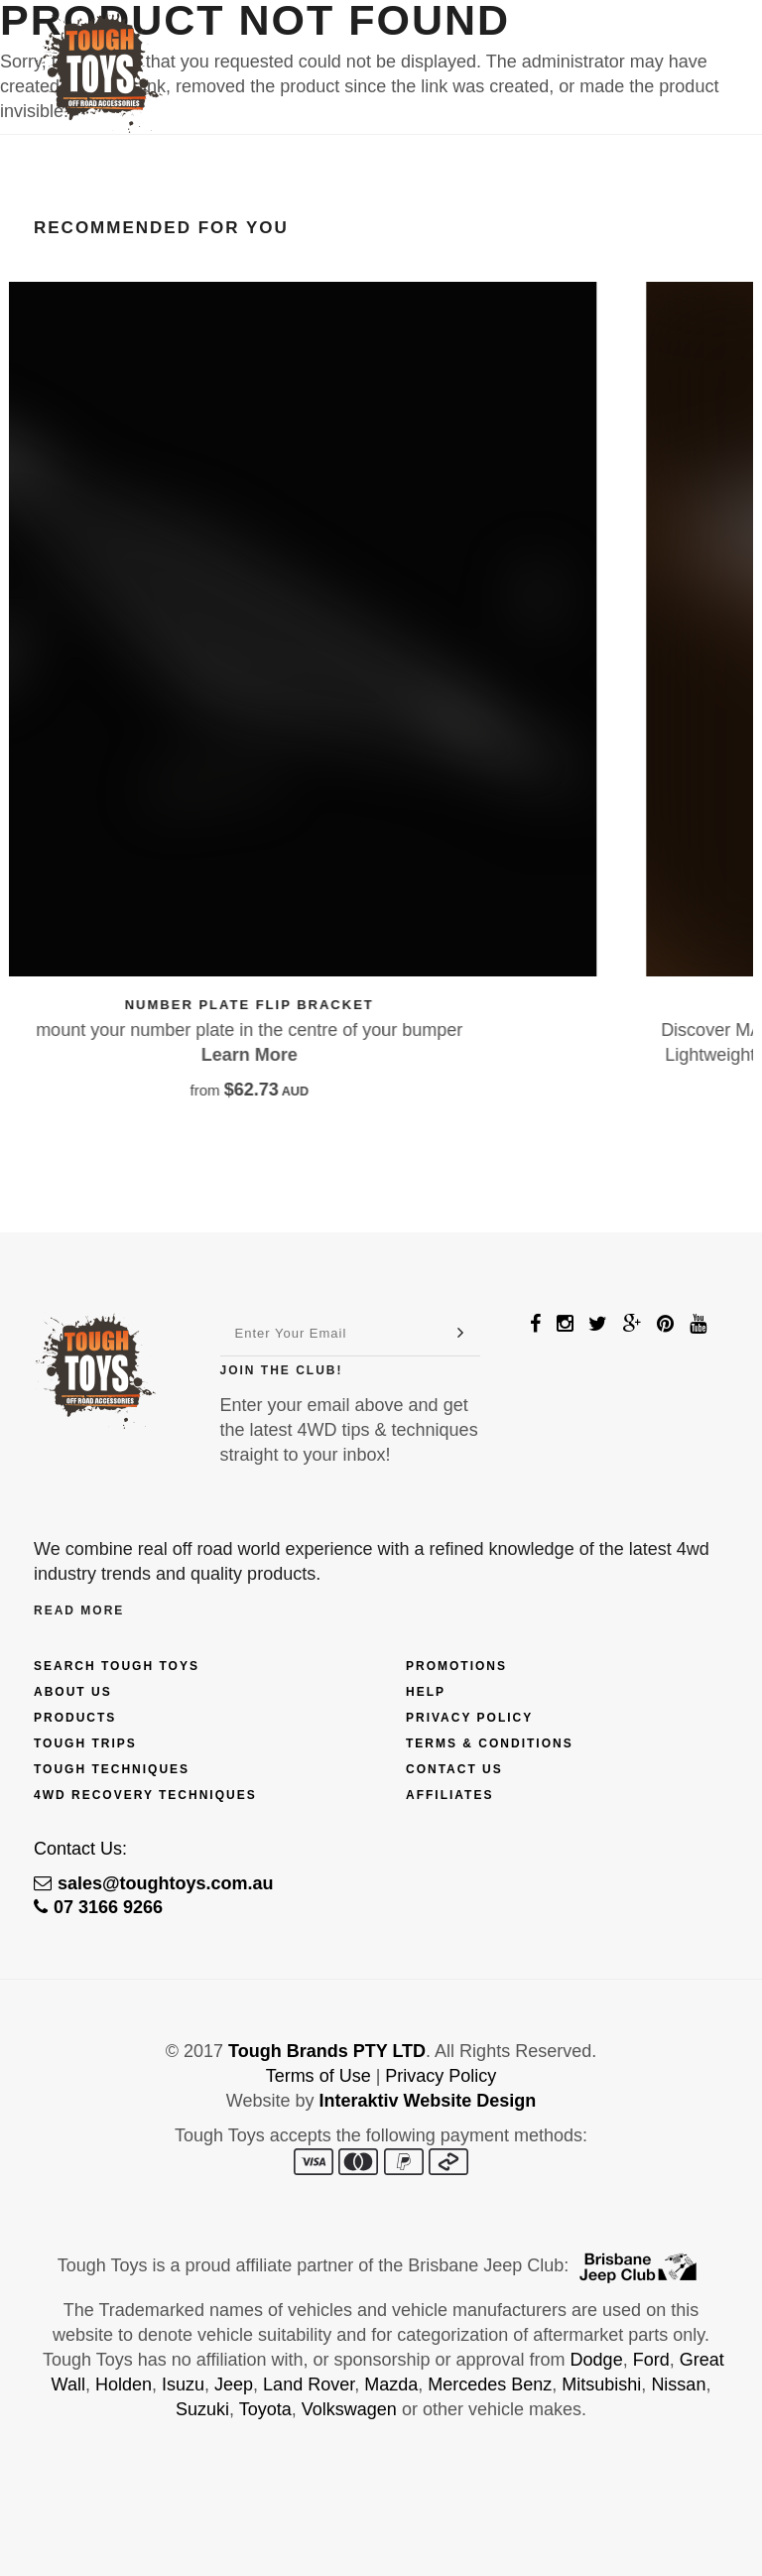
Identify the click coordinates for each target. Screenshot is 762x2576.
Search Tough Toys (116, 1666)
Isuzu (183, 2384)
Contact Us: (80, 1849)
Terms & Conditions (489, 1743)
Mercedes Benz (490, 2384)
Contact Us (454, 1769)
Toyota (265, 2409)
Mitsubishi (601, 2384)
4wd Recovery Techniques (145, 1795)
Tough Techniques (112, 1769)
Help (425, 1692)
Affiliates (449, 1795)
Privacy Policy (469, 1718)
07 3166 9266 (98, 1907)
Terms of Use (318, 2076)
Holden (123, 2384)
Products (75, 1718)
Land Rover (308, 2384)
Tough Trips (85, 1743)
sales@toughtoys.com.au (154, 1883)
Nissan (678, 2384)
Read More (79, 1610)
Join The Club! (281, 1370)
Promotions (456, 1666)
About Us (73, 1692)
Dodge (597, 2360)
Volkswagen (349, 2409)
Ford (651, 2360)
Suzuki (202, 2409)
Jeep (233, 2384)
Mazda (391, 2384)
